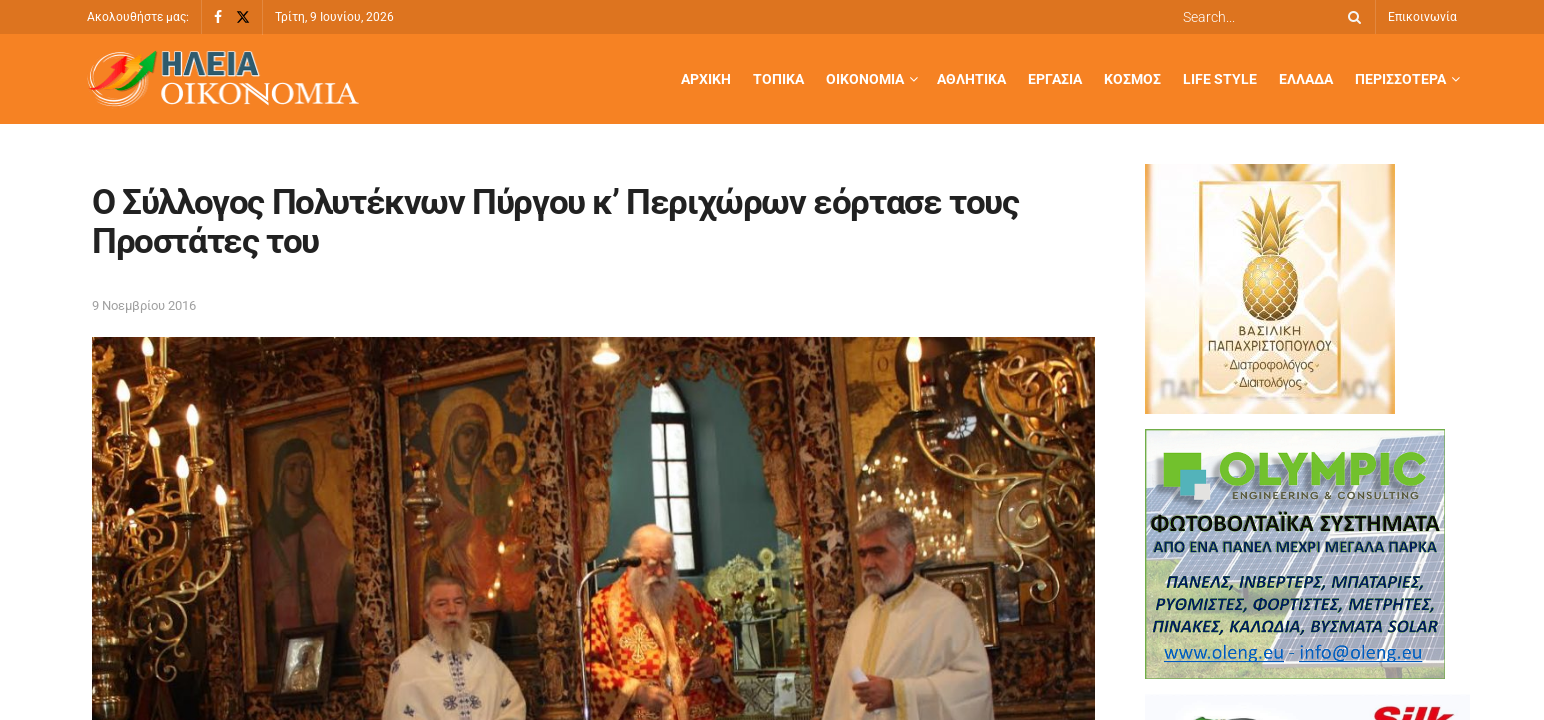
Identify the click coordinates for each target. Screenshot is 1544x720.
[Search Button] (1351, 17)
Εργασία (1055, 79)
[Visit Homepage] (223, 79)
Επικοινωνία (1422, 17)
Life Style (1220, 79)
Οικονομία (865, 79)
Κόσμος (1132, 79)
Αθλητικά (971, 79)
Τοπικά (778, 79)
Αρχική (706, 79)
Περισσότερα (1400, 79)
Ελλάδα (1306, 79)
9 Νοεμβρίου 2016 (144, 305)
